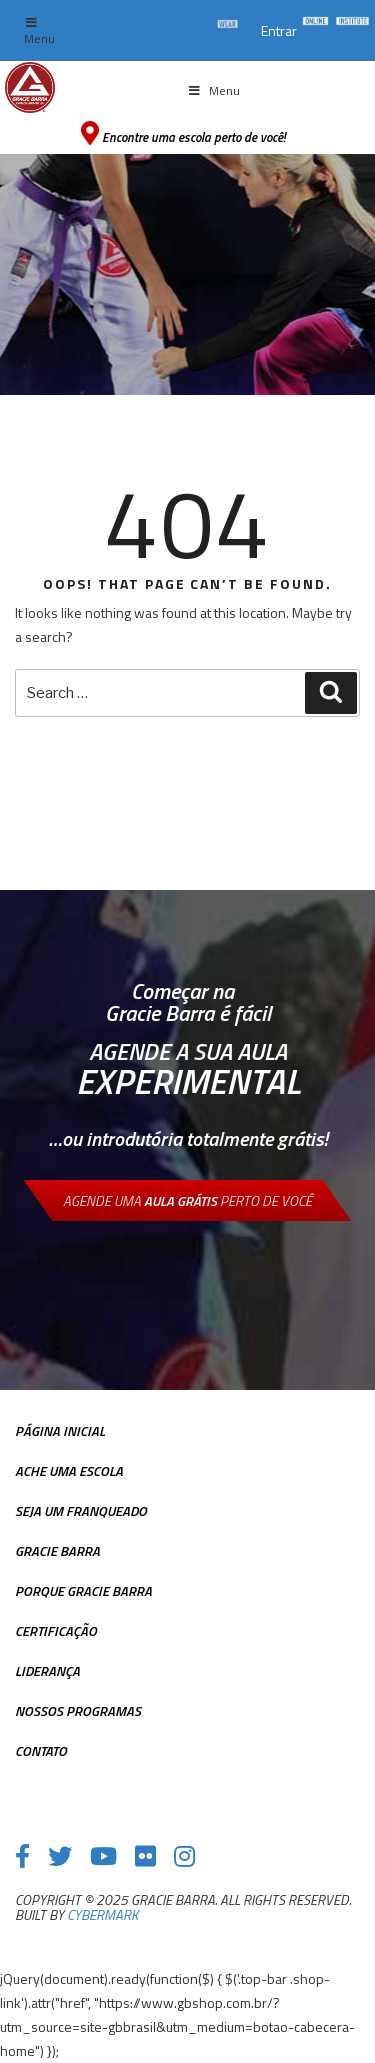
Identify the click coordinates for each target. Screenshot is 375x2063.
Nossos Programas (78, 1710)
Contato (41, 1750)
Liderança (47, 1670)
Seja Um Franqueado (81, 1510)
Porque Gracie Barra (83, 1590)
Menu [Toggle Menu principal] (214, 90)
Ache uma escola (69, 1470)
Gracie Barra (57, 1550)
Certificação (56, 1630)
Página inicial (60, 1430)
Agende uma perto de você (187, 1200)
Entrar (279, 30)
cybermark (102, 1914)
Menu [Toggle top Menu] (39, 32)
